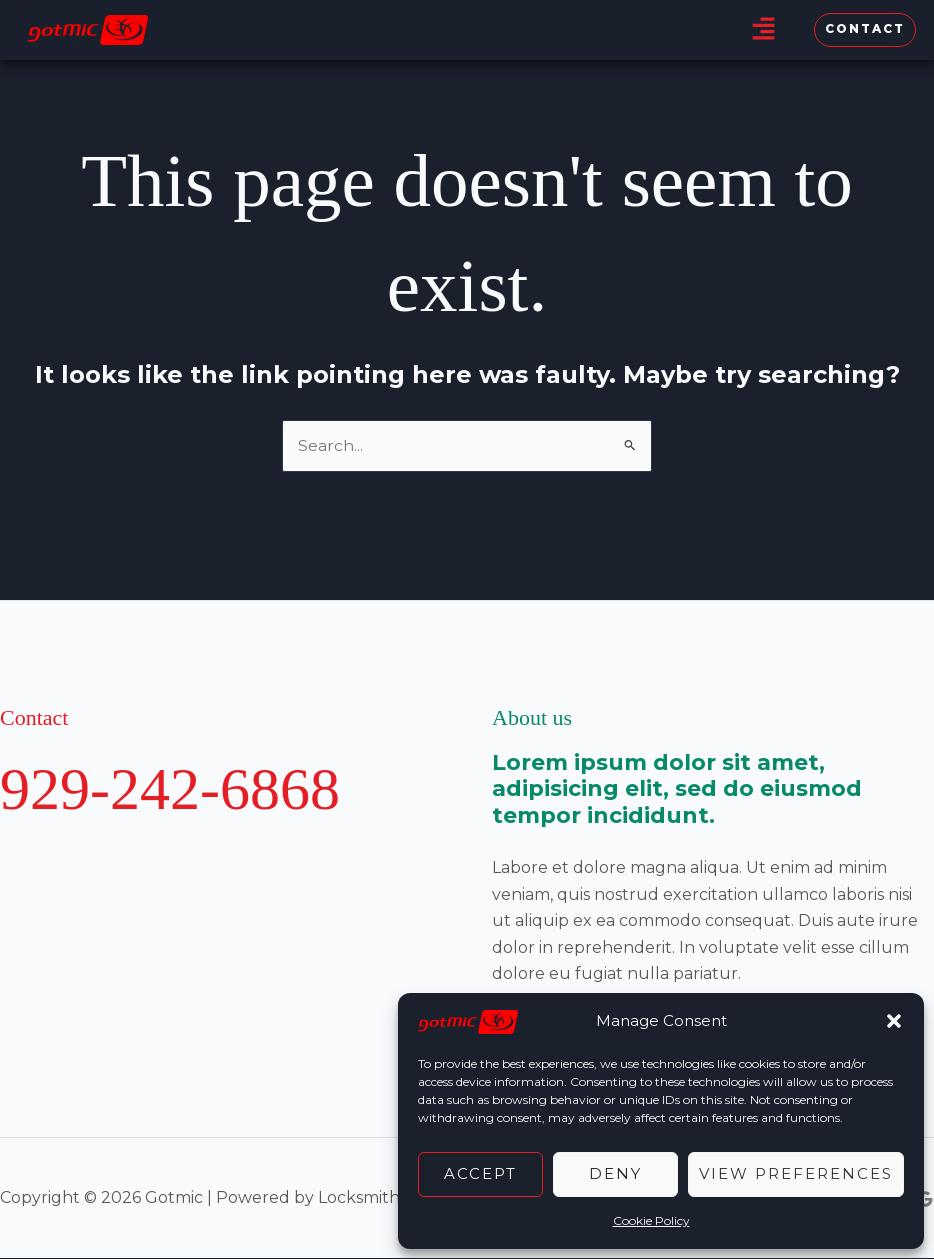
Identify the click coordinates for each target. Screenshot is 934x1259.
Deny (615, 1173)
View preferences (796, 1173)
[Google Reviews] (925, 1199)
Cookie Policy (651, 1220)
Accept (480, 1173)
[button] (894, 1021)
